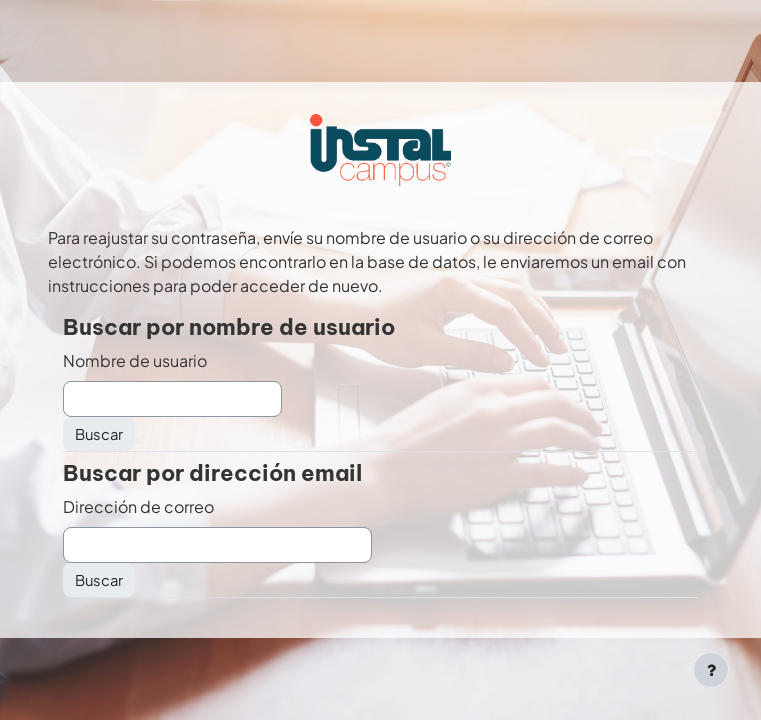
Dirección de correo (138, 506)
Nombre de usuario (135, 360)
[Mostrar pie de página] (711, 670)
